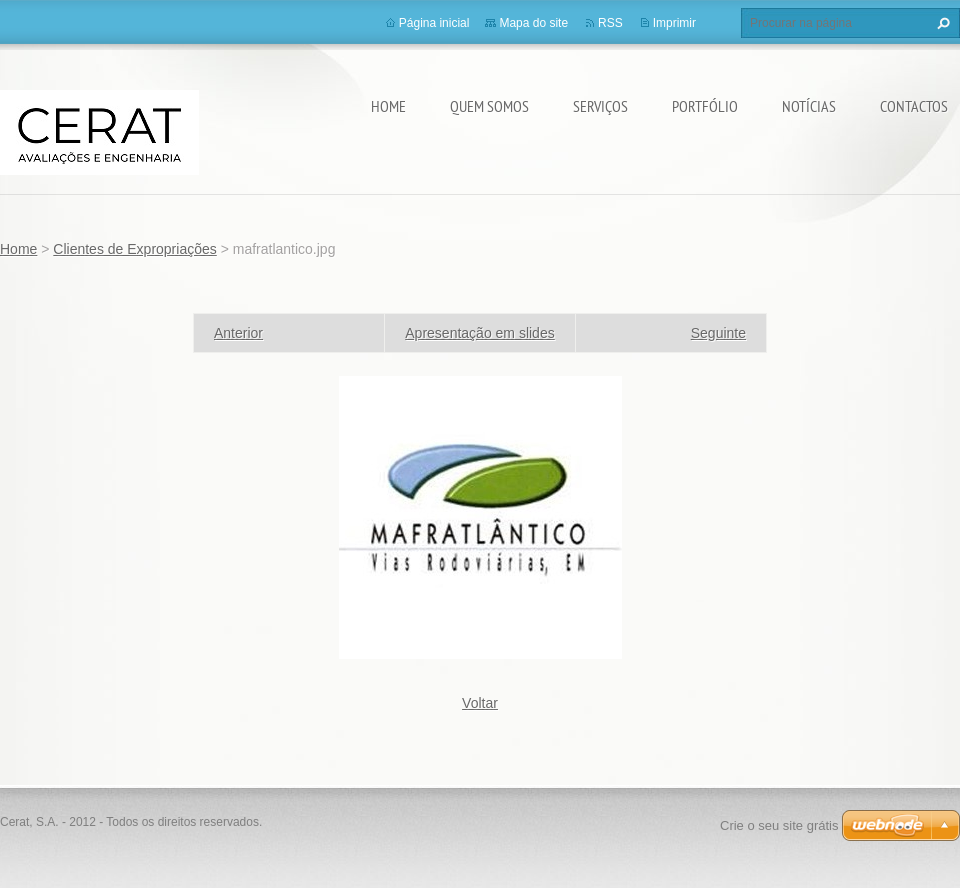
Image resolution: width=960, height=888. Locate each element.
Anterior (238, 333)
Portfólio (705, 106)
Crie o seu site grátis (779, 825)
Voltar (480, 703)
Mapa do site (533, 23)
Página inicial (434, 23)
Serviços (600, 106)
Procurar (941, 23)
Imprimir (674, 23)
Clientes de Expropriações (134, 249)
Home (388, 106)
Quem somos (489, 106)
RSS (610, 23)
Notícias (809, 106)
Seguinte (718, 333)
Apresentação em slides (479, 333)
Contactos (914, 106)
